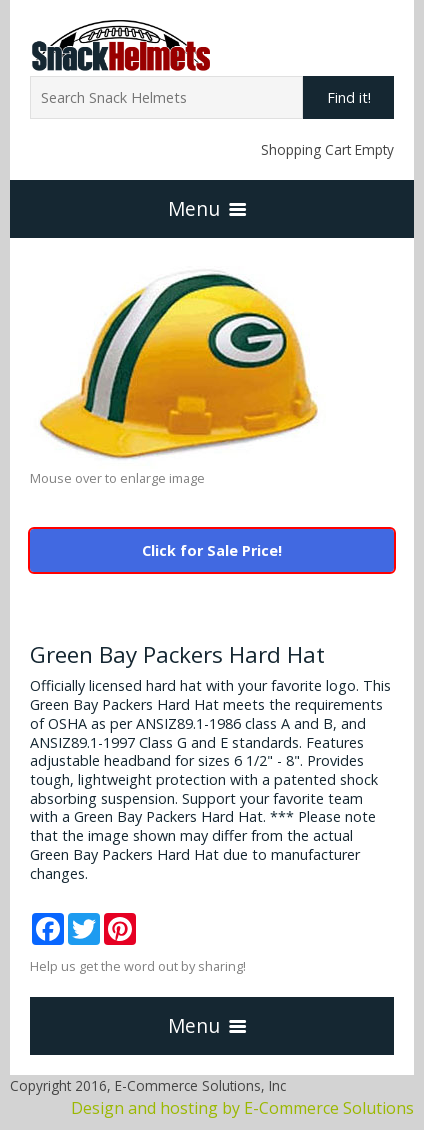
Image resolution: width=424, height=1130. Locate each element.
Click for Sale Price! (212, 550)
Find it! (349, 97)
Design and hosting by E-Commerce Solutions (242, 1108)
